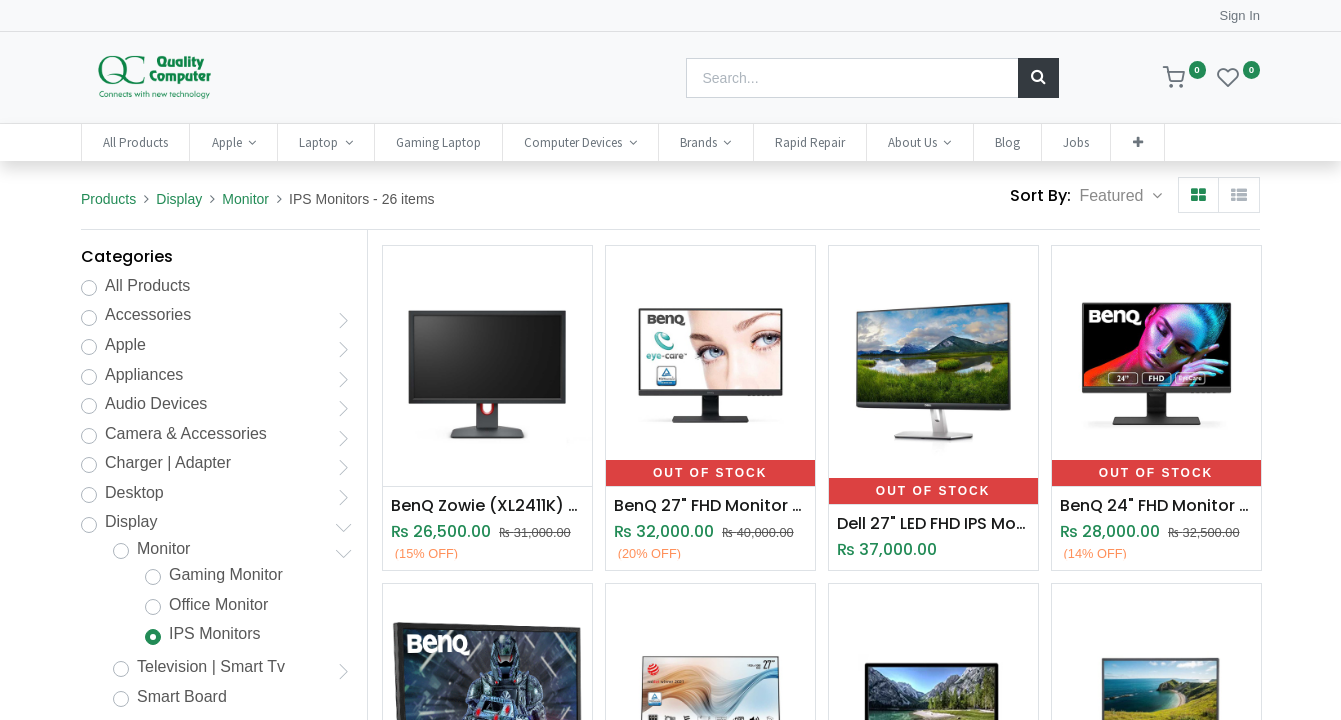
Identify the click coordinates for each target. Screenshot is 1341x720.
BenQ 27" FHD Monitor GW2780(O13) (710, 506)
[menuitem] (135, 142)
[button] (1137, 142)
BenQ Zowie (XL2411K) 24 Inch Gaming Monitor (487, 506)
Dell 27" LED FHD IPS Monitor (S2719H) (933, 524)
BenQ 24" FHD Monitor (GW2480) (1156, 506)
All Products (147, 285)
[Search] (1038, 78)
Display (179, 199)
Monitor (245, 199)
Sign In (1240, 15)
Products (108, 199)
